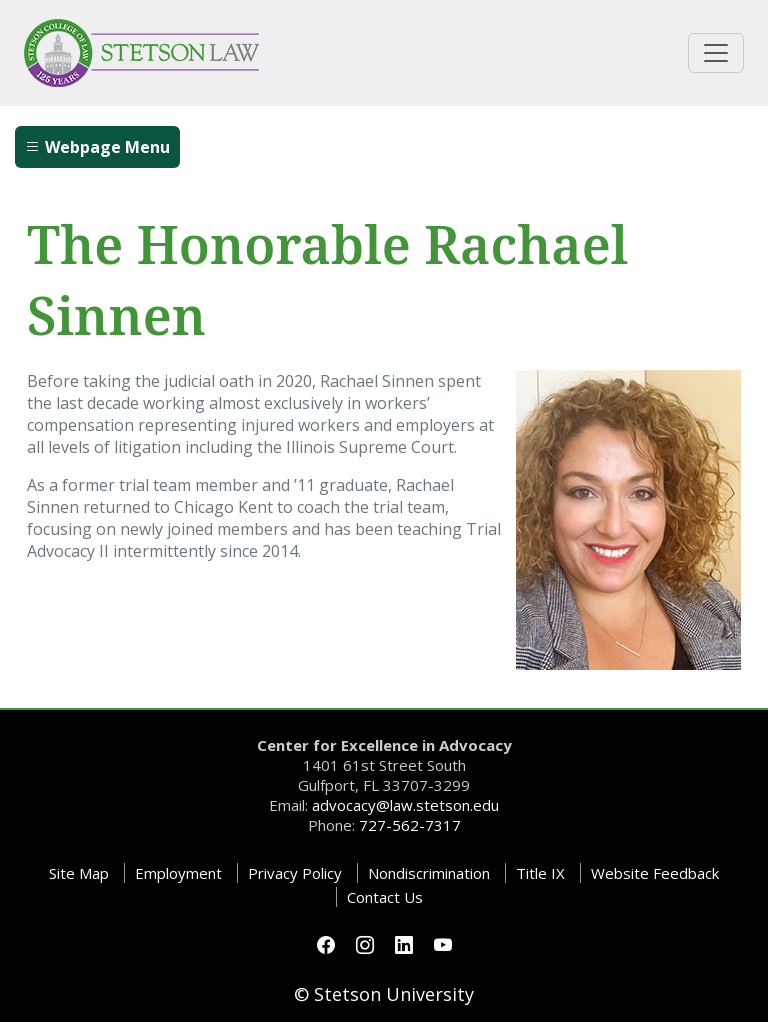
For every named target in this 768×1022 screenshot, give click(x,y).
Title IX (540, 873)
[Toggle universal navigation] (716, 53)
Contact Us (385, 897)
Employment (178, 873)
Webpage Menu (97, 147)
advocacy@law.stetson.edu (405, 805)
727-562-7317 (410, 825)
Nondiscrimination (429, 873)
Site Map (79, 873)
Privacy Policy (295, 873)
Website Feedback (655, 873)
